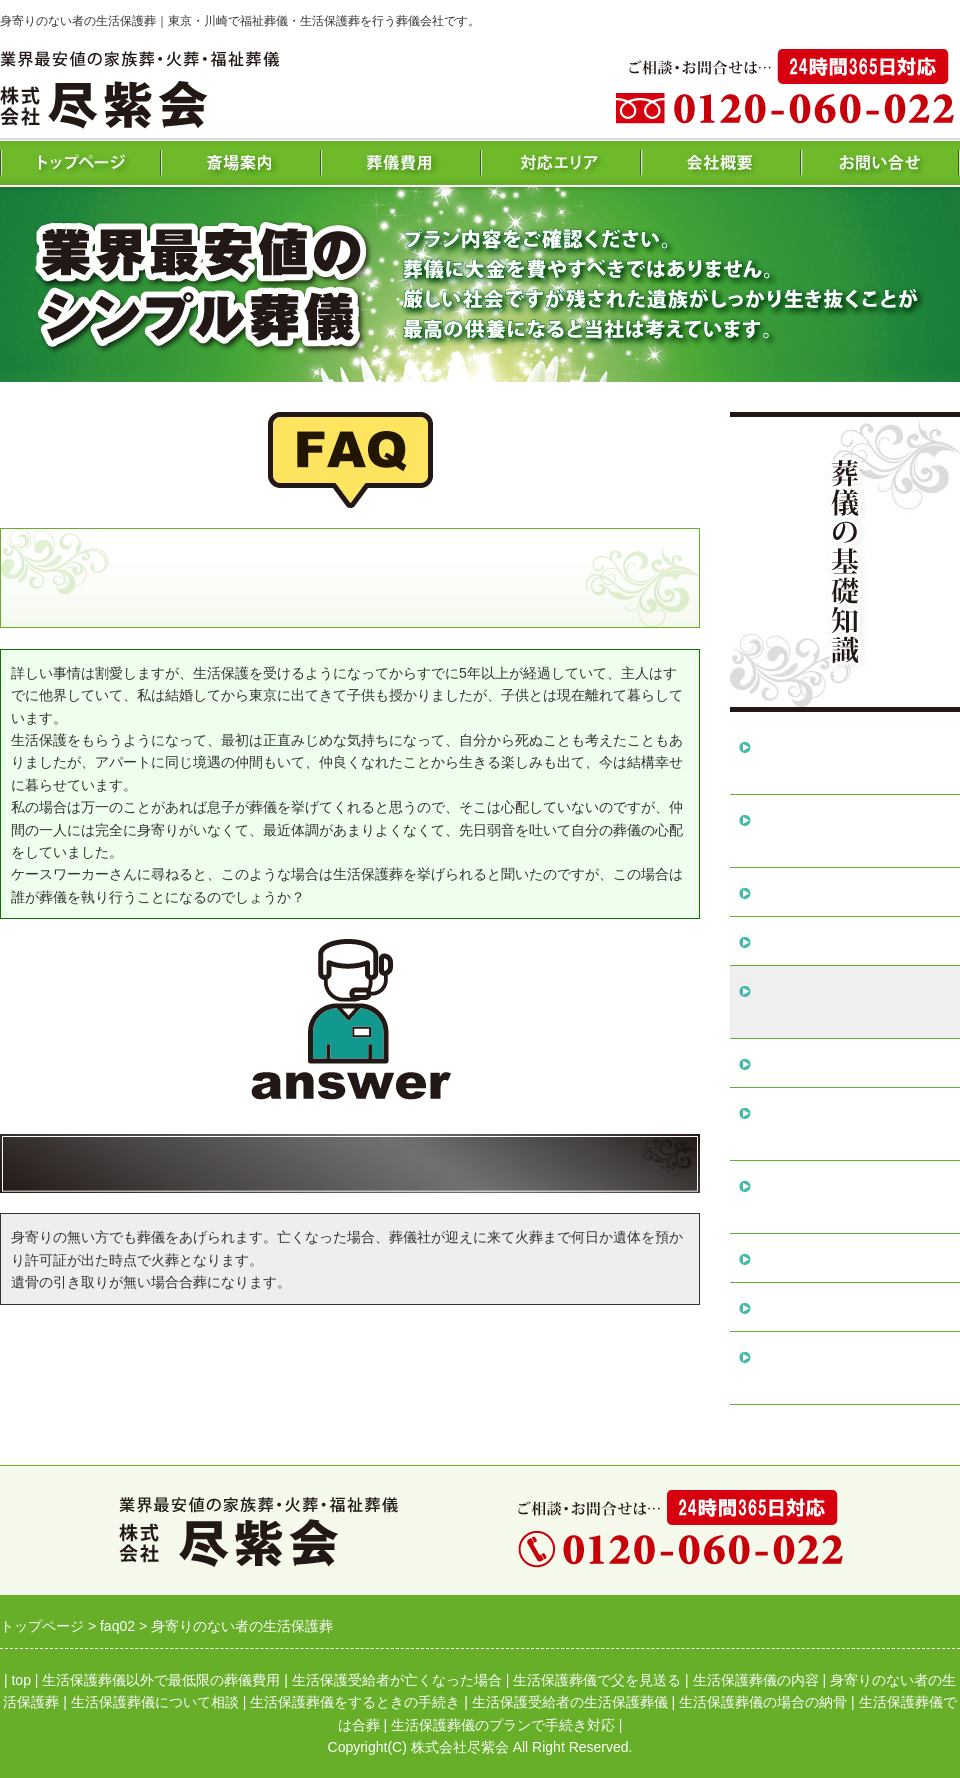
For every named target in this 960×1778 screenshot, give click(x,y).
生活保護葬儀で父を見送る (851, 891)
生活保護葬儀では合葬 (835, 1306)
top (20, 1680)
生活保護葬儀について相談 (851, 1062)
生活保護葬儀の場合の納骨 (851, 1257)
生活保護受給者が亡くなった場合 (851, 830)
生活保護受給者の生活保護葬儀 (851, 1196)
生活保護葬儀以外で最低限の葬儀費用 (851, 757)
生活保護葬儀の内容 (827, 940)
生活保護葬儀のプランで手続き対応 (851, 1367)
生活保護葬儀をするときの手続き (851, 1123)
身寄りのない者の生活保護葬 (851, 1001)
